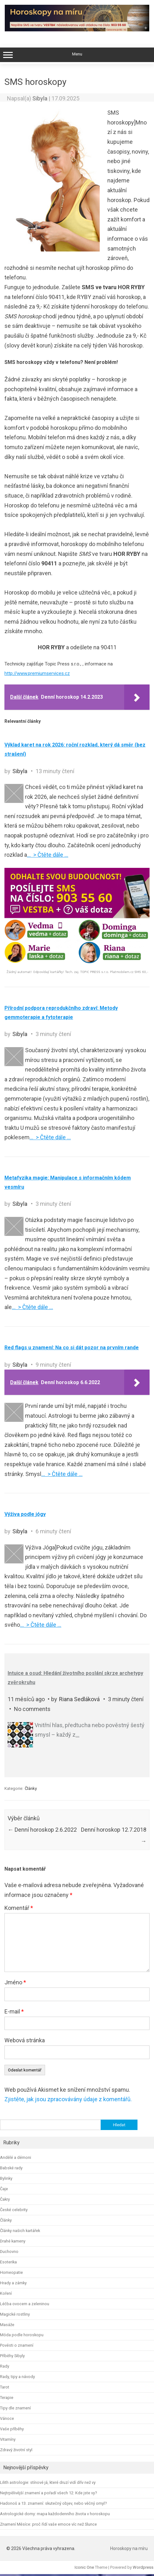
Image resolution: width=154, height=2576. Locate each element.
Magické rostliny (15, 2314)
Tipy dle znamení (15, 2408)
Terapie (6, 2397)
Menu (77, 55)
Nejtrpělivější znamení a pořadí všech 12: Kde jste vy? (48, 2492)
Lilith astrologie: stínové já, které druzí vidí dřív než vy (48, 2482)
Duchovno (9, 2251)
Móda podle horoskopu (22, 2334)
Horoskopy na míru (129, 2548)
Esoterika (8, 2262)
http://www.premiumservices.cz (37, 673)
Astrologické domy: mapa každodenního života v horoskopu (55, 2513)
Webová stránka (24, 2040)
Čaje (4, 2188)
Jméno (15, 1982)
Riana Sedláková (79, 1699)
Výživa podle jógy (25, 1514)
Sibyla (39, 98)
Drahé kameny (12, 2241)
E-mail (14, 2011)
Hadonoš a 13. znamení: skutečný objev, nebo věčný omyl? (53, 2503)
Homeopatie (11, 2272)
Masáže (7, 2324)
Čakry (5, 2199)
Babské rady (11, 2168)
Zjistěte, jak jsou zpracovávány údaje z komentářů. (68, 2099)
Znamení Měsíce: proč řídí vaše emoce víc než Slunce (48, 2524)
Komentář (18, 1908)
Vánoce (7, 2418)
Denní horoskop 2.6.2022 (42, 1829)
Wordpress (143, 2567)
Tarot (4, 2387)
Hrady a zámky (13, 2282)
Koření (6, 2293)
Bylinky (6, 2178)
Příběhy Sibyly (12, 2355)
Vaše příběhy (12, 2429)
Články (31, 1788)
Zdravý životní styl (16, 2449)
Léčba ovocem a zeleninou (24, 2303)
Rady (4, 2366)
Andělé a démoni (15, 2157)
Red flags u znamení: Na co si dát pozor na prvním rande (71, 1348)
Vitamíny (8, 2439)
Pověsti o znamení (16, 2345)
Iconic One (84, 2567)
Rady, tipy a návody (17, 2376)
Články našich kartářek (20, 2230)
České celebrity (14, 2209)
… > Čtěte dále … (47, 854)
